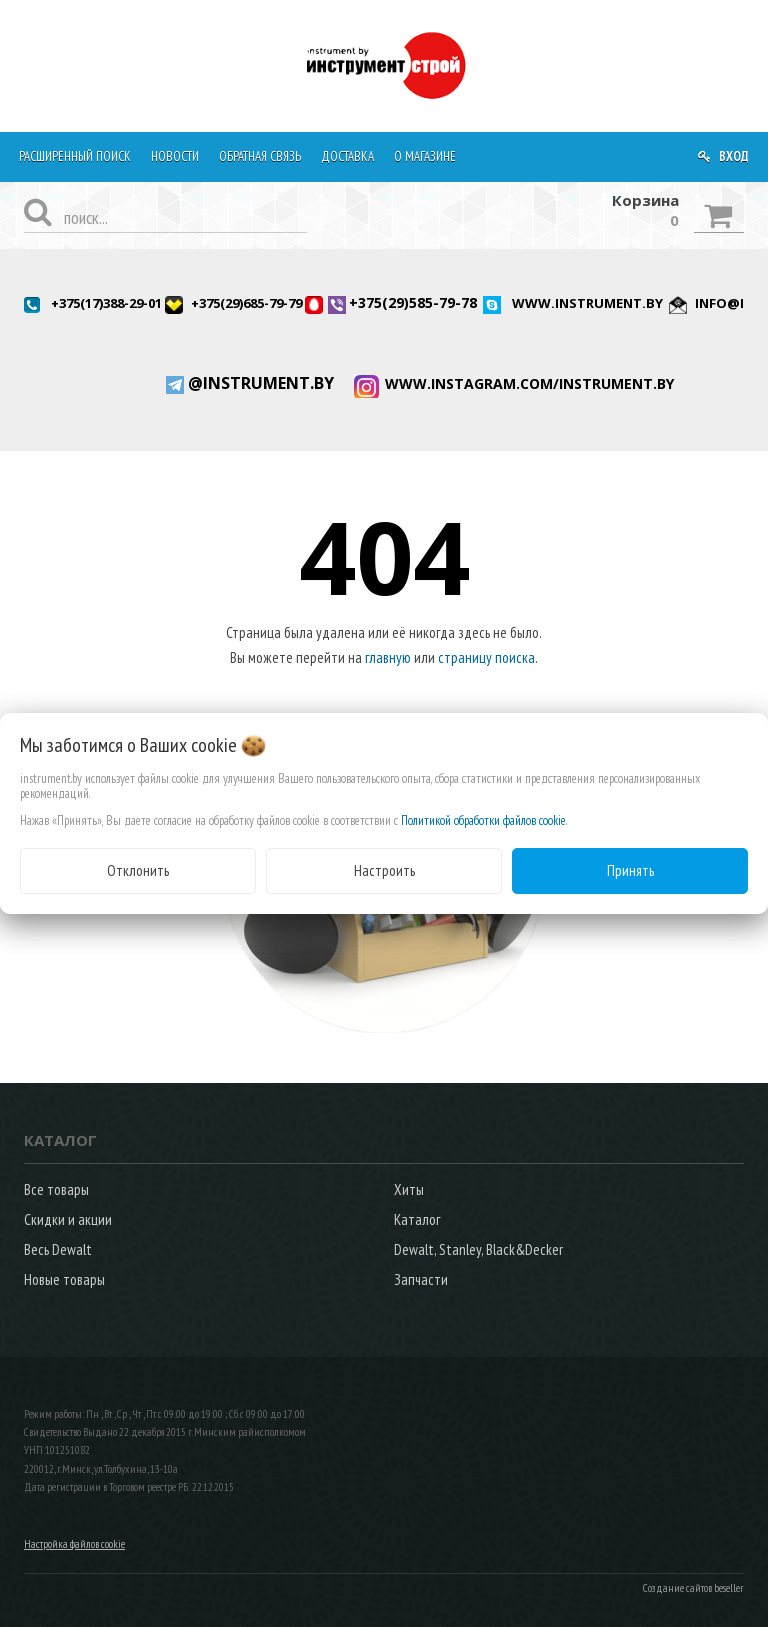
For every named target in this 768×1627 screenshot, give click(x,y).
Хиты (409, 1189)
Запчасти (421, 1279)
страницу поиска (486, 657)
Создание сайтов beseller (693, 1588)
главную (388, 657)
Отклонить (138, 870)
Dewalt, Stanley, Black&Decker (478, 1249)
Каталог (417, 1219)
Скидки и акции (68, 1219)
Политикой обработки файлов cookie (483, 820)
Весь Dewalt (58, 1249)
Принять (630, 870)
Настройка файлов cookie (74, 1544)
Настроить (384, 870)
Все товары (56, 1189)
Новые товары (64, 1279)
